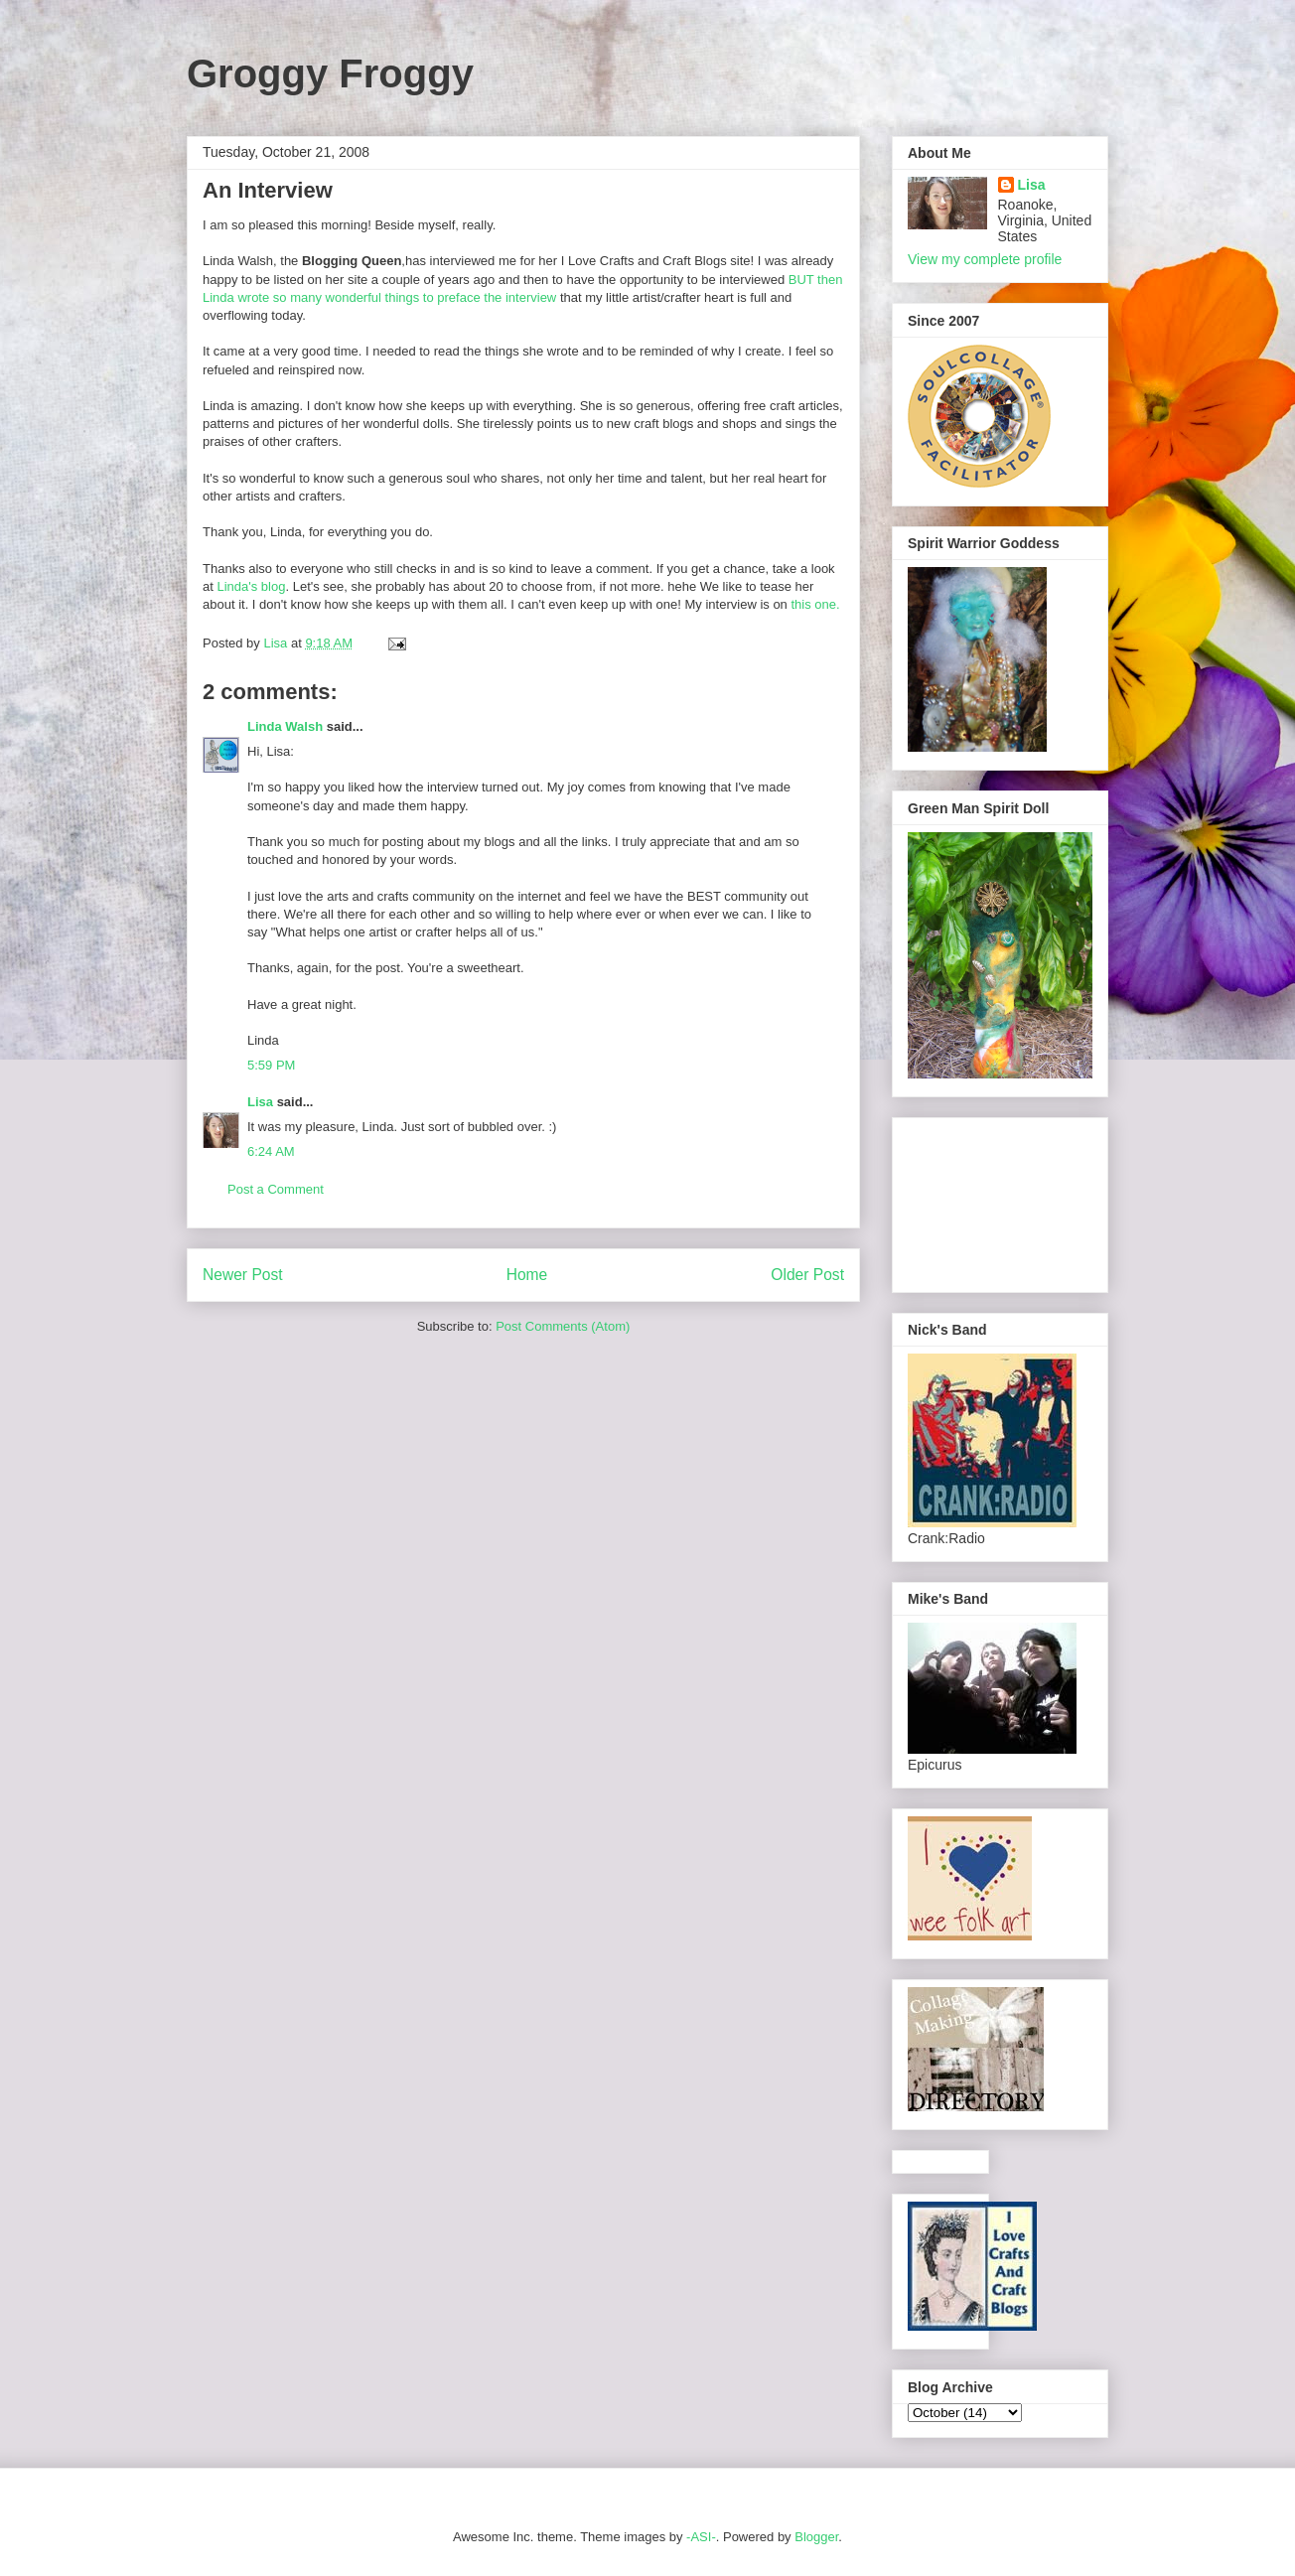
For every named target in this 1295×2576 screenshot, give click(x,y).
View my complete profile (985, 259)
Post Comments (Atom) (563, 1326)
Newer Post (243, 1274)
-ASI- (701, 2536)
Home (527, 1274)
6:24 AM (271, 1151)
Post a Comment (275, 1189)
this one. (815, 604)
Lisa (260, 1101)
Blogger (816, 2536)
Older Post (807, 1274)
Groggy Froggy (330, 73)
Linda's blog (250, 586)
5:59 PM (271, 1065)
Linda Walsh (285, 726)
